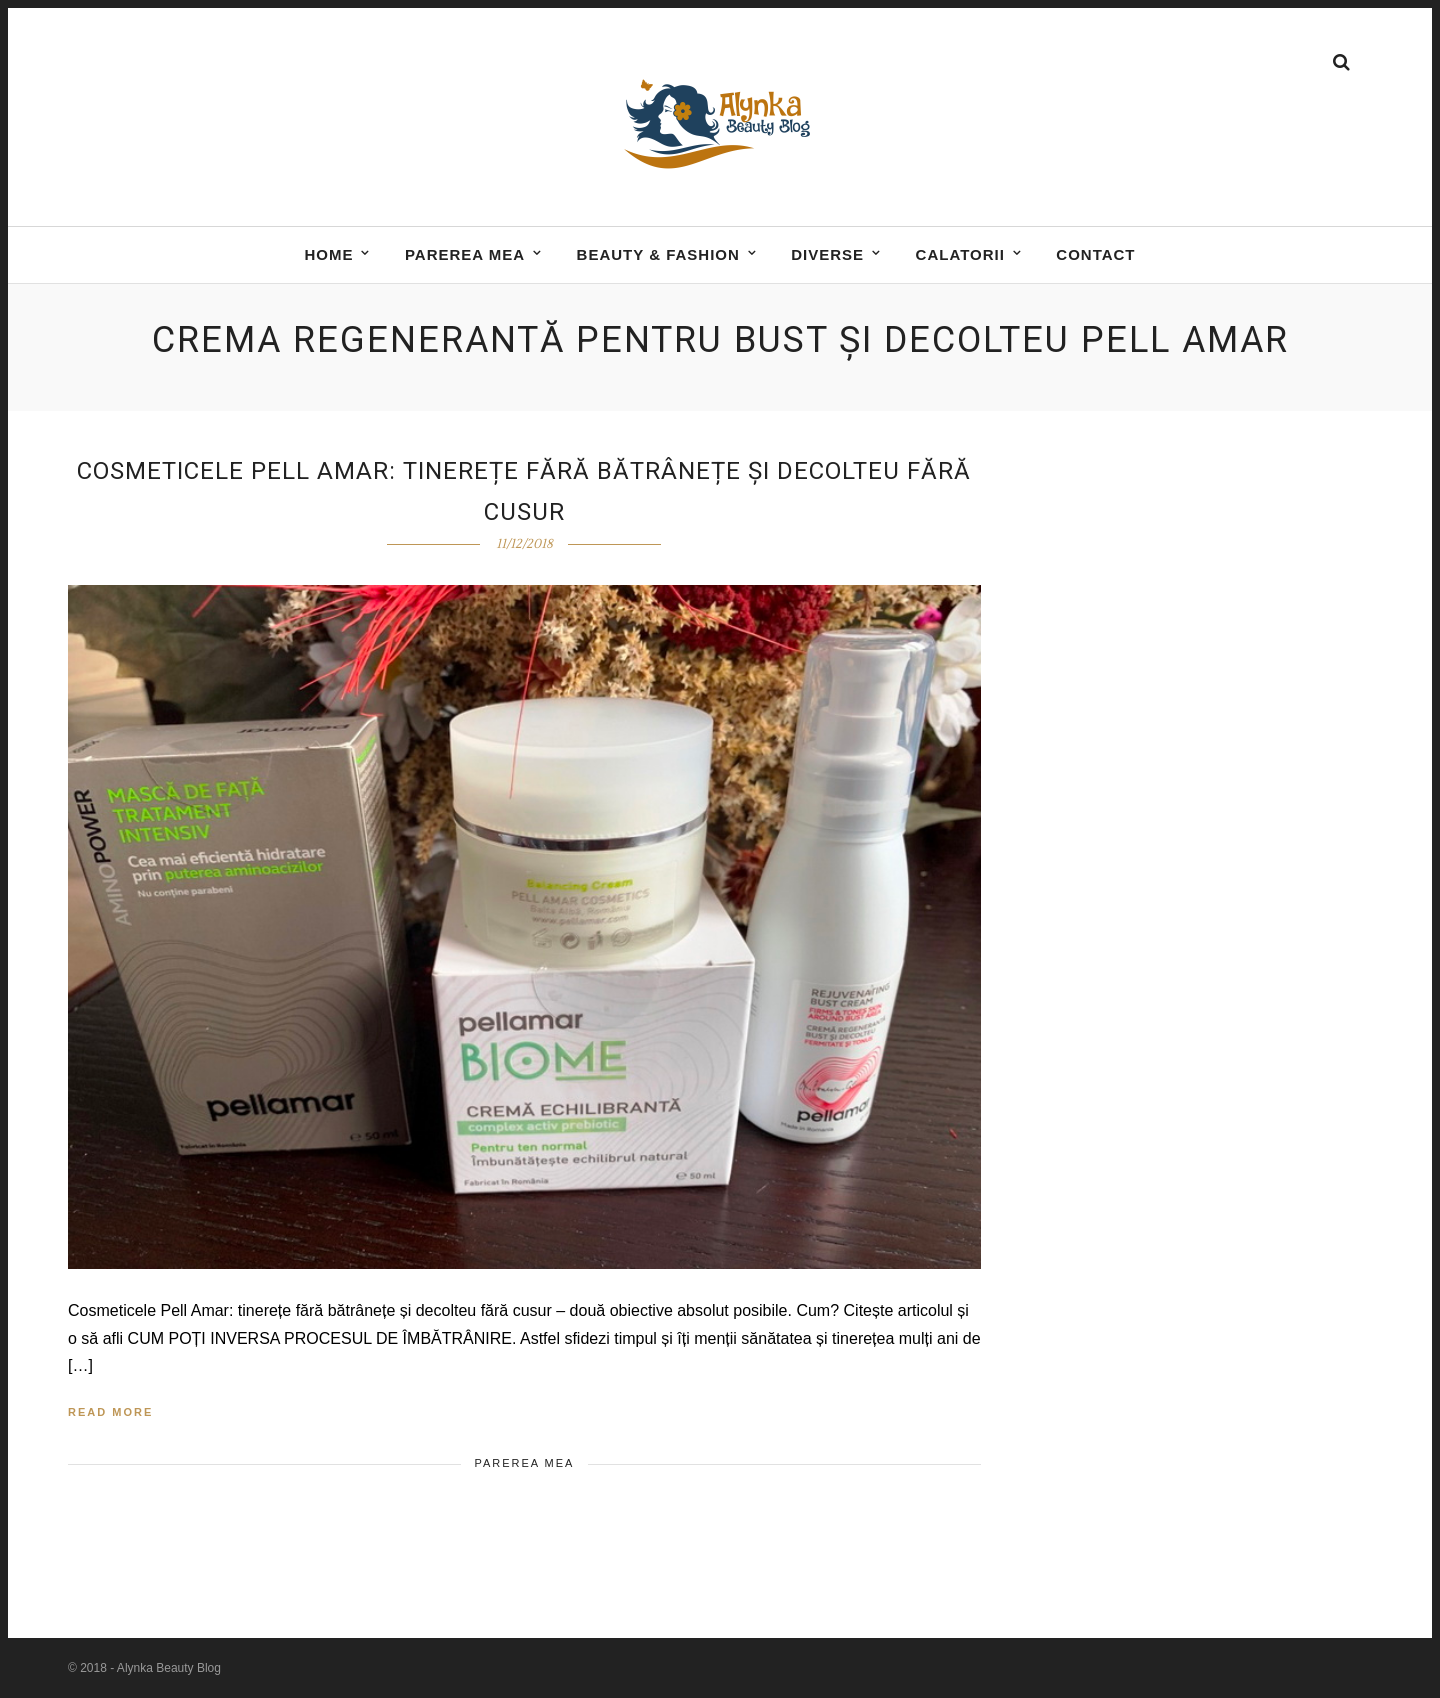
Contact (1095, 256)
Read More (110, 1412)
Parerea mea (465, 256)
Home (328, 256)
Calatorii (960, 256)
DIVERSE (827, 256)
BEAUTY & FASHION (658, 256)
